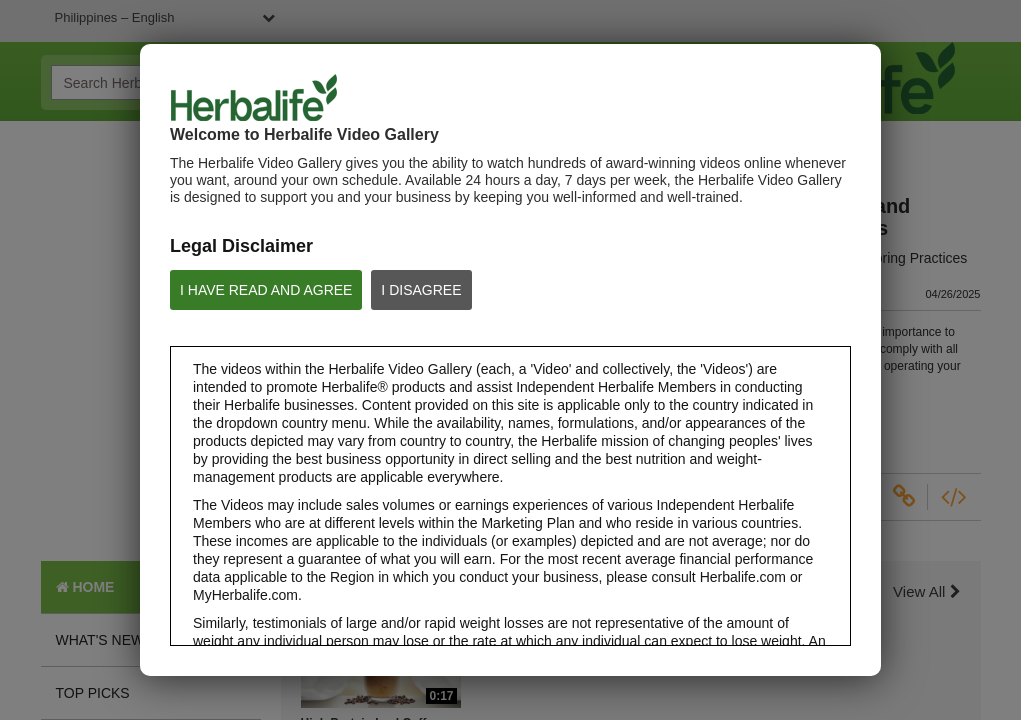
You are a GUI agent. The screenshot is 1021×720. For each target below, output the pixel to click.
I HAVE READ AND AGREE (266, 290)
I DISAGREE (421, 290)
